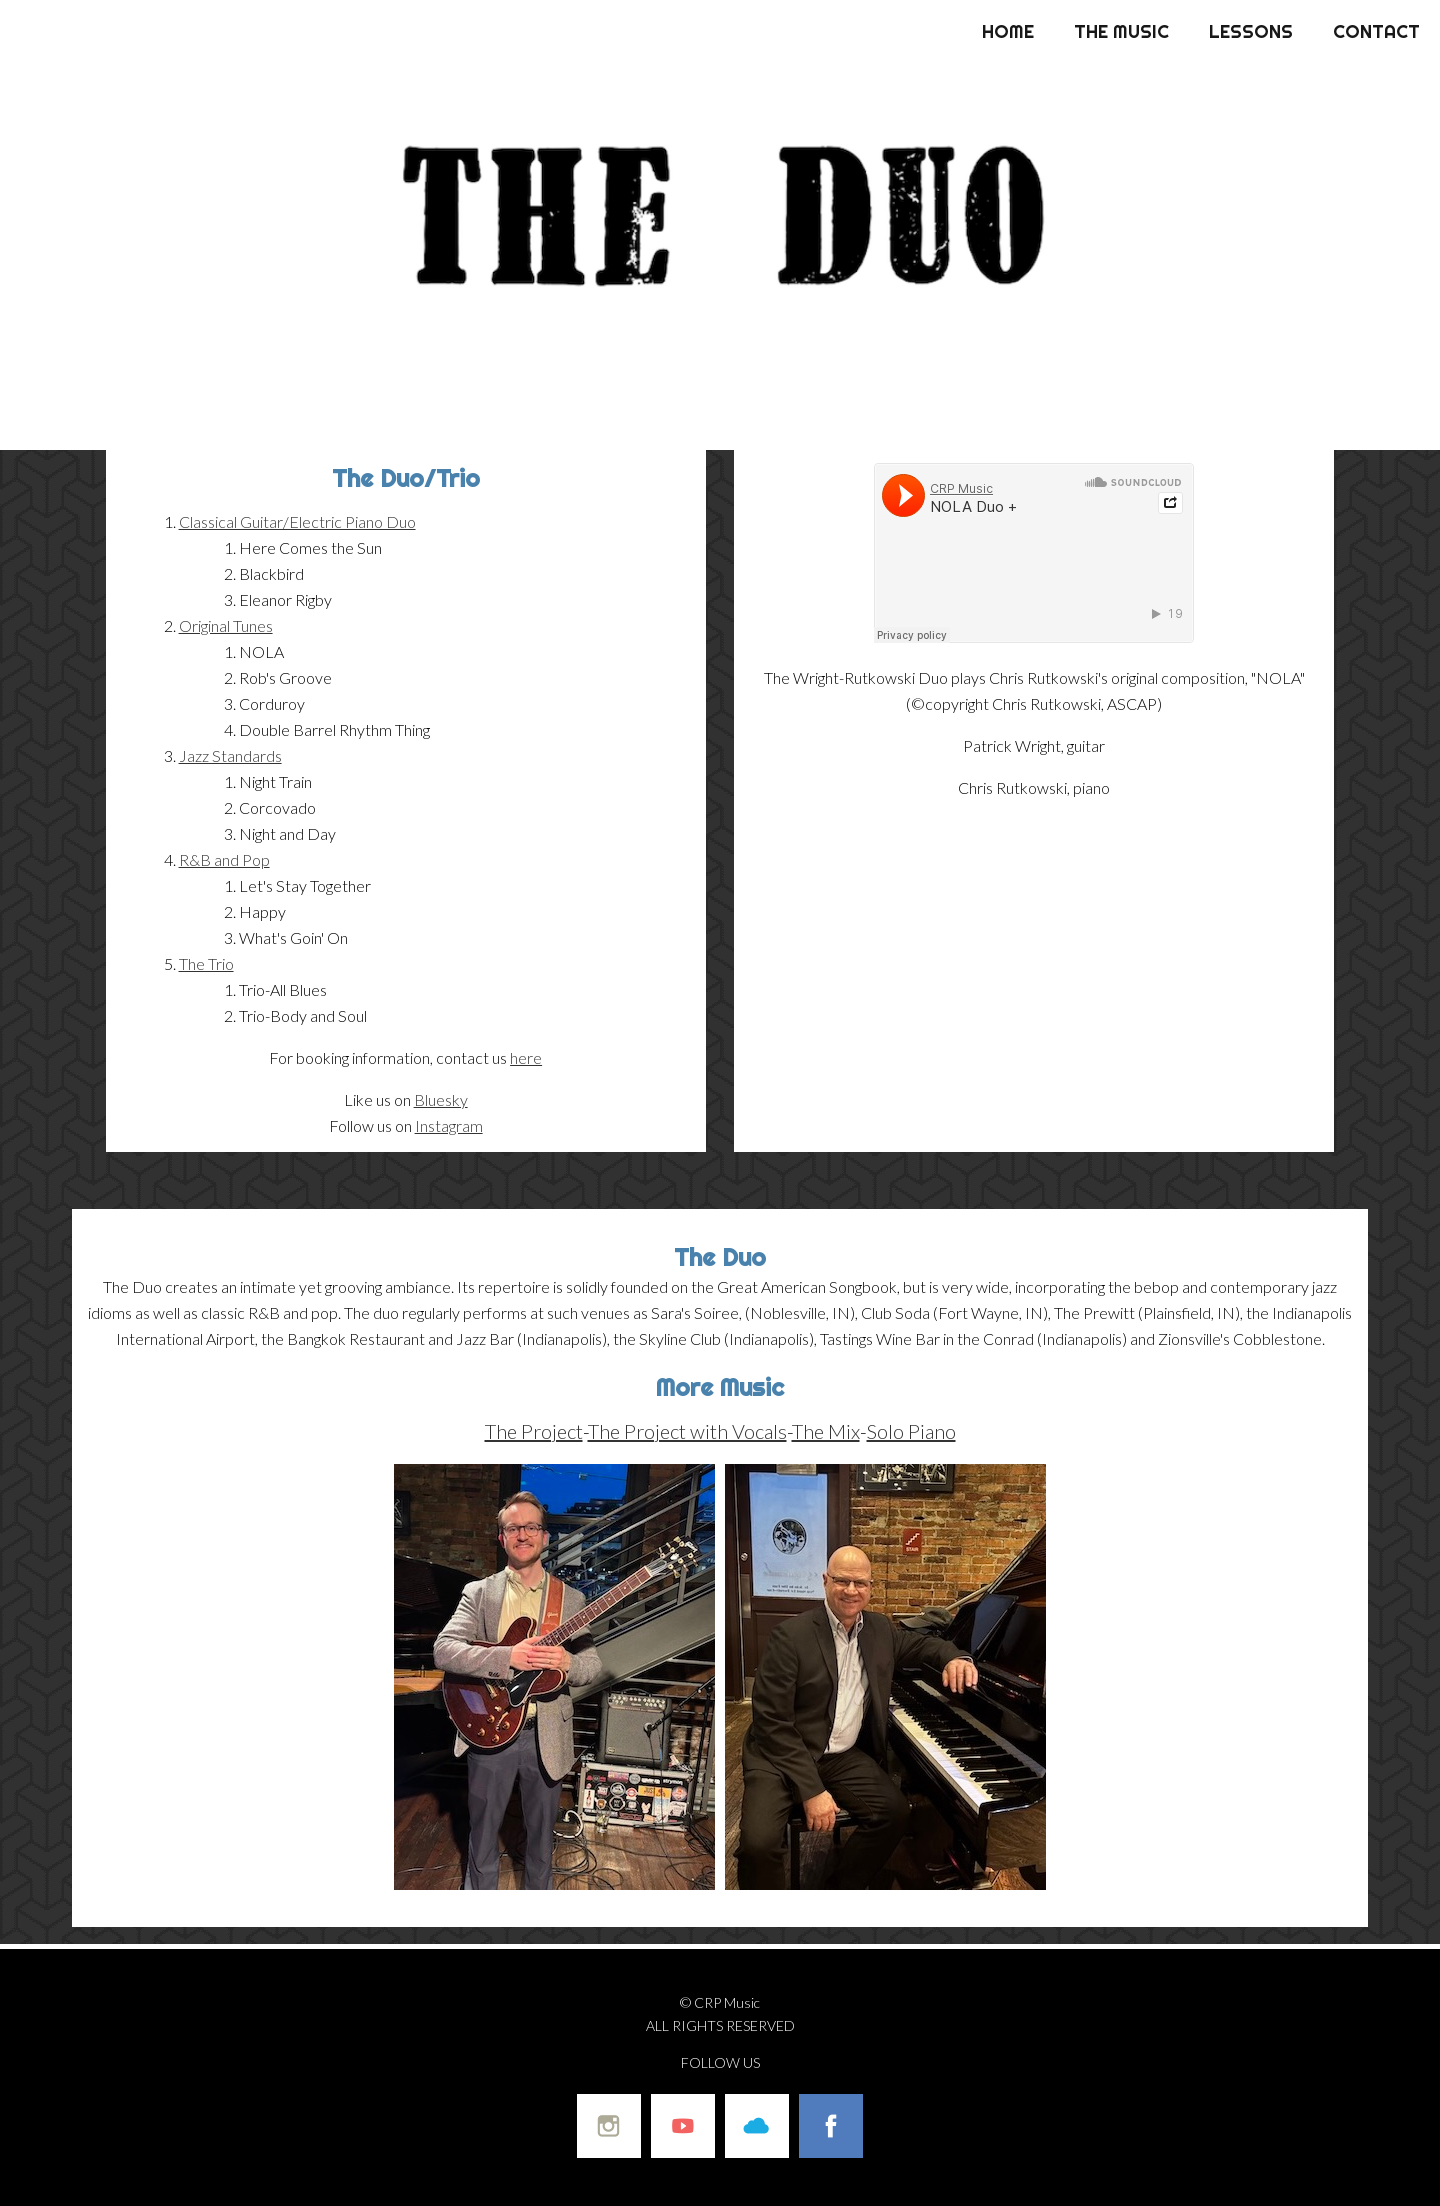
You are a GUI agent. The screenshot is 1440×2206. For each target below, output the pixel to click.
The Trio (206, 963)
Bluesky (441, 1099)
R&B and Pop (224, 859)
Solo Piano (911, 1431)
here (526, 1057)
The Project (534, 1431)
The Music (1121, 31)
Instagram (449, 1125)
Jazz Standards (230, 755)
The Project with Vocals (687, 1431)
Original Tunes (226, 625)
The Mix (826, 1431)
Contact (1376, 31)
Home (1008, 31)
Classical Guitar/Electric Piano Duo (297, 521)
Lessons (1251, 31)
